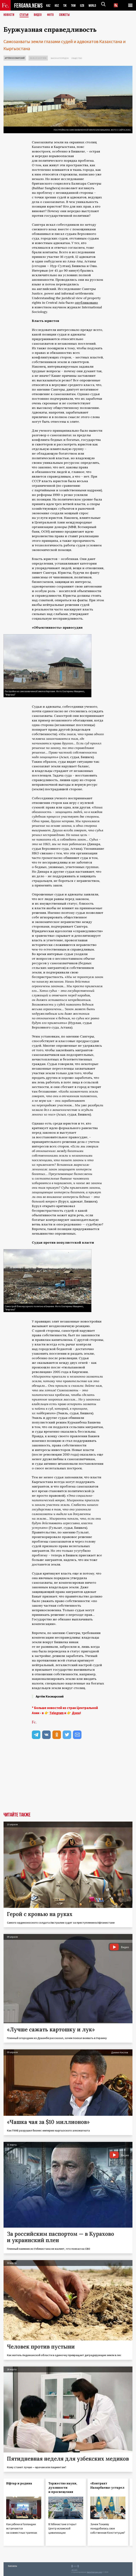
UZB (84, 5)
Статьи (25, 15)
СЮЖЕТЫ (66, 15)
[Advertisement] (68, 1777)
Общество (76, 58)
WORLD (95, 5)
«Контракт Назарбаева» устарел (107, 2485)
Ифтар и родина (19, 2483)
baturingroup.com (94, 2572)
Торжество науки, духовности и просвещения (62, 2487)
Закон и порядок (59, 58)
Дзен (76, 1713)
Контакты (12, 2565)
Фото (52, 15)
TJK (66, 5)
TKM (75, 5)
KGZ (57, 5)
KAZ (48, 5)
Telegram (56, 1713)
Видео (39, 15)
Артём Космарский (15, 58)
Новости (9, 15)
